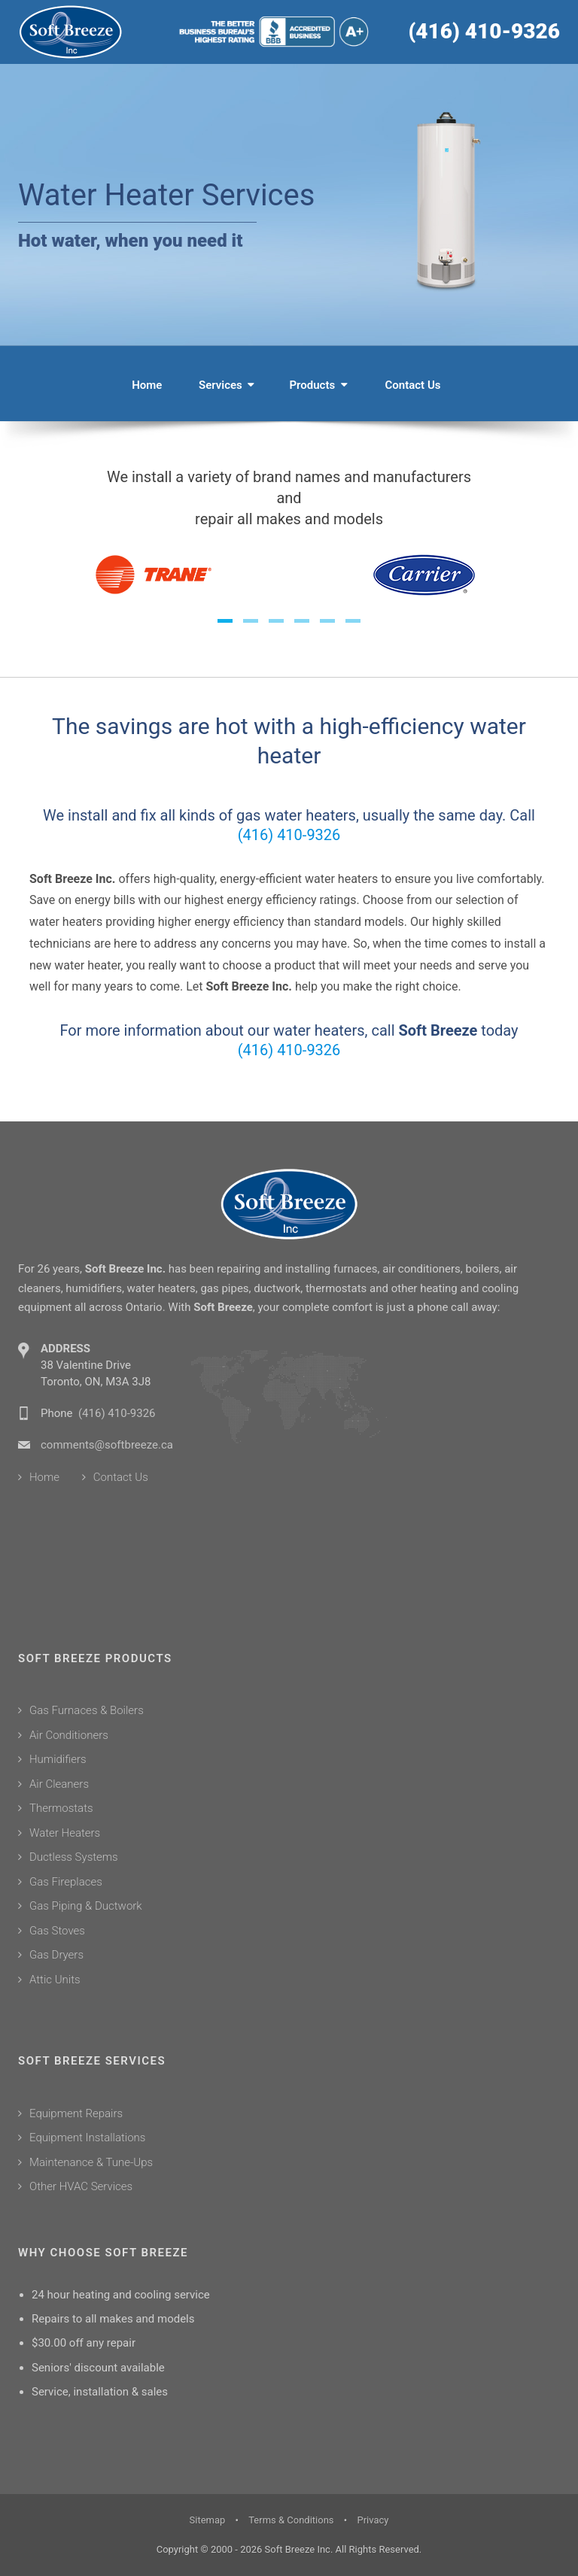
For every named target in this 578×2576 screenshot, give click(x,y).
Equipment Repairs (76, 2113)
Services (225, 385)
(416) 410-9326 (484, 31)
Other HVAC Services (80, 2186)
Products (317, 385)
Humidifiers (58, 1759)
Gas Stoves (57, 1930)
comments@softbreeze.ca (107, 1445)
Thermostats (61, 1808)
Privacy (372, 2520)
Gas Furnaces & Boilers (86, 1710)
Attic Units (55, 1979)
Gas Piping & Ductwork (85, 1906)
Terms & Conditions (290, 2520)
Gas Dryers (56, 1955)
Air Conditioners (68, 1735)
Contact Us (412, 385)
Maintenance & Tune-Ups (91, 2162)
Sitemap (208, 2520)
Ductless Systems (73, 1857)
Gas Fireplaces (65, 1882)
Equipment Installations (87, 2137)
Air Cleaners (59, 1784)
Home (147, 385)
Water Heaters (64, 1833)
